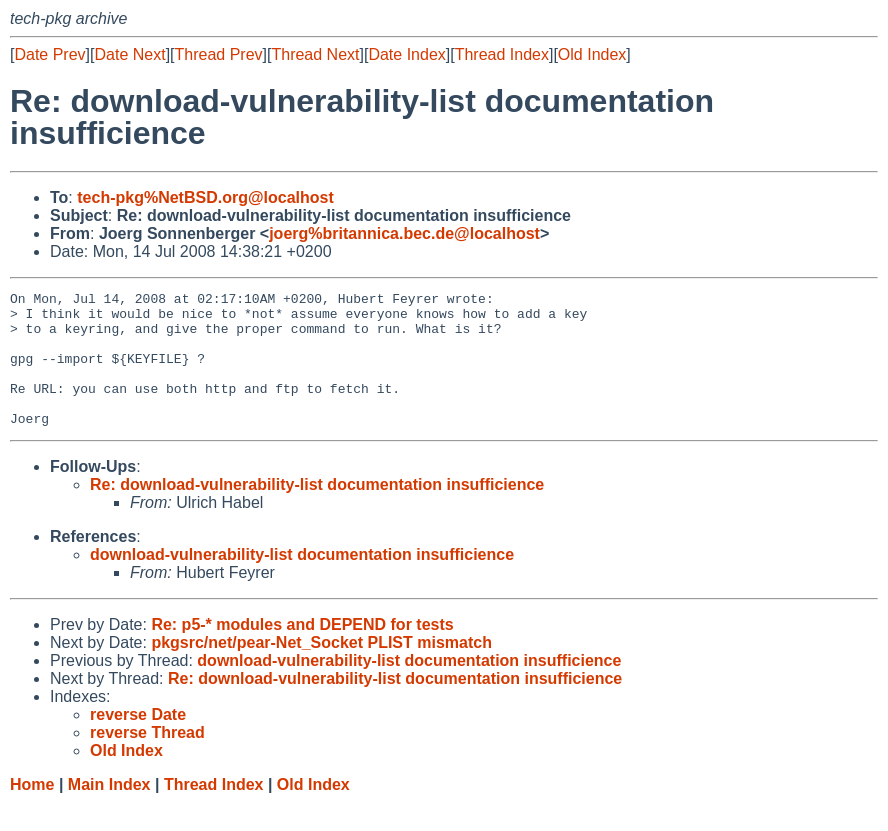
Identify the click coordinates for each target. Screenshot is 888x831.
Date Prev (49, 54)
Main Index (109, 811)
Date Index (406, 54)
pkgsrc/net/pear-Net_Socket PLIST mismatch (321, 669)
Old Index (592, 54)
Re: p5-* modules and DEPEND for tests (302, 651)
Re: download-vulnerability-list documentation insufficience (317, 511)
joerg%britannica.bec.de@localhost (404, 233)
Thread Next (315, 54)
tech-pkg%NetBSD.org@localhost (205, 197)
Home (32, 811)
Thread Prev (219, 54)
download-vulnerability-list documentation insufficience (302, 581)
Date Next (129, 54)
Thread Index (502, 54)
